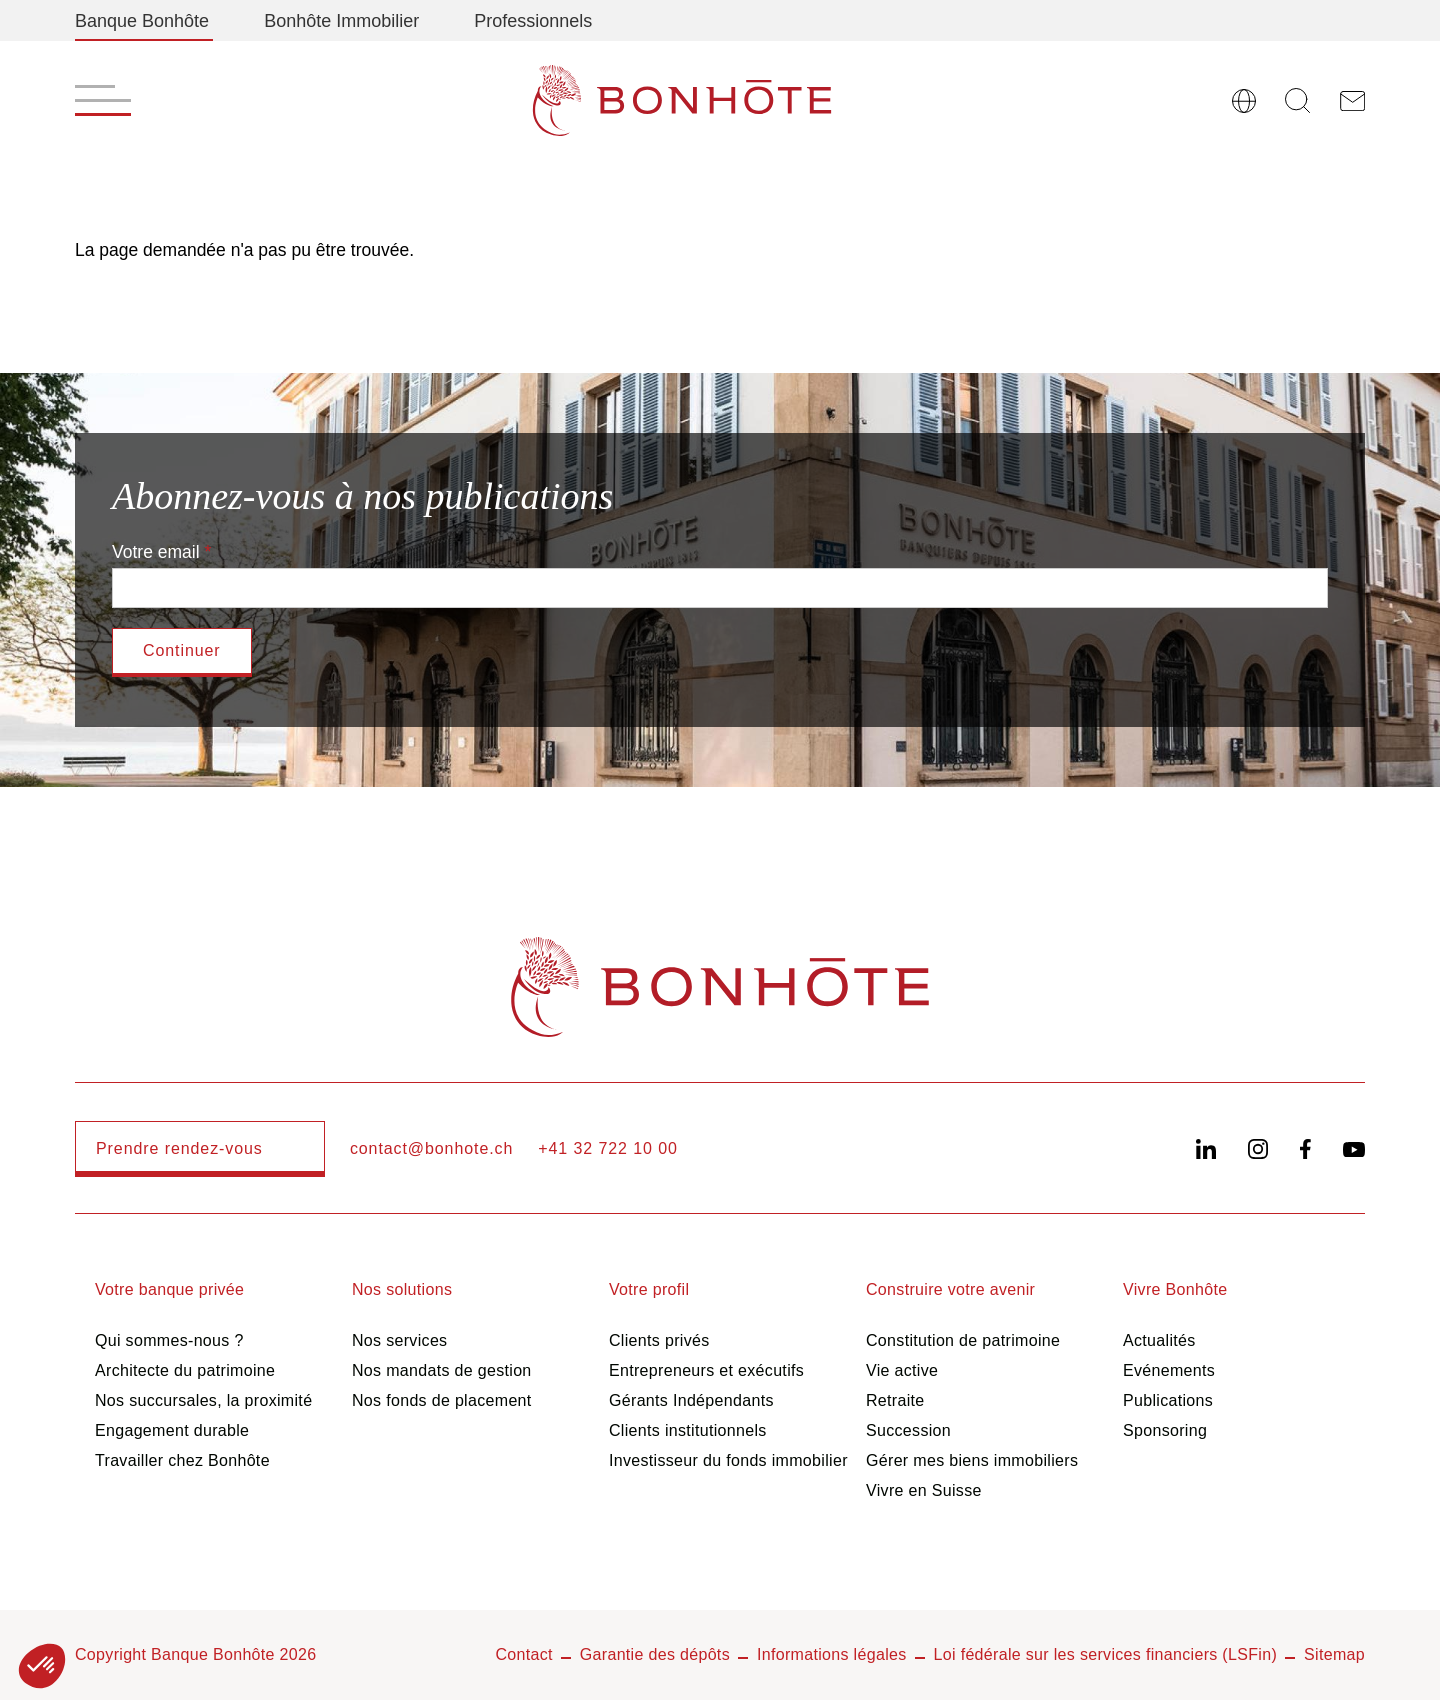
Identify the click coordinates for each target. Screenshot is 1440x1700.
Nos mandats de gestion (442, 1370)
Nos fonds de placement (442, 1400)
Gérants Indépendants (691, 1400)
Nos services (399, 1340)
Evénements (1169, 1370)
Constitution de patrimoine (963, 1340)
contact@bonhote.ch (431, 1148)
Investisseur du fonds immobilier (728, 1460)
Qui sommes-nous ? (169, 1340)
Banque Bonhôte (142, 21)
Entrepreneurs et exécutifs (706, 1370)
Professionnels (533, 21)
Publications (1168, 1400)
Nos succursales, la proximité (203, 1400)
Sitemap (1334, 1654)
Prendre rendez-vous (179, 1148)
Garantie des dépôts (655, 1654)
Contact (523, 1654)
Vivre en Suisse (924, 1490)
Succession (908, 1430)
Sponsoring (1165, 1430)
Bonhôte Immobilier (341, 21)
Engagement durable (172, 1430)
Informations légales (832, 1654)
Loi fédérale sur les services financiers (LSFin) (1106, 1654)
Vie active (902, 1370)
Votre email (156, 552)
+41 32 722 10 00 (608, 1148)
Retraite (895, 1400)
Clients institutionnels (688, 1430)
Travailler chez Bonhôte (182, 1460)
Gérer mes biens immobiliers (972, 1460)
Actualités (1159, 1340)
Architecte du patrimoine (185, 1370)
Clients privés (659, 1340)
